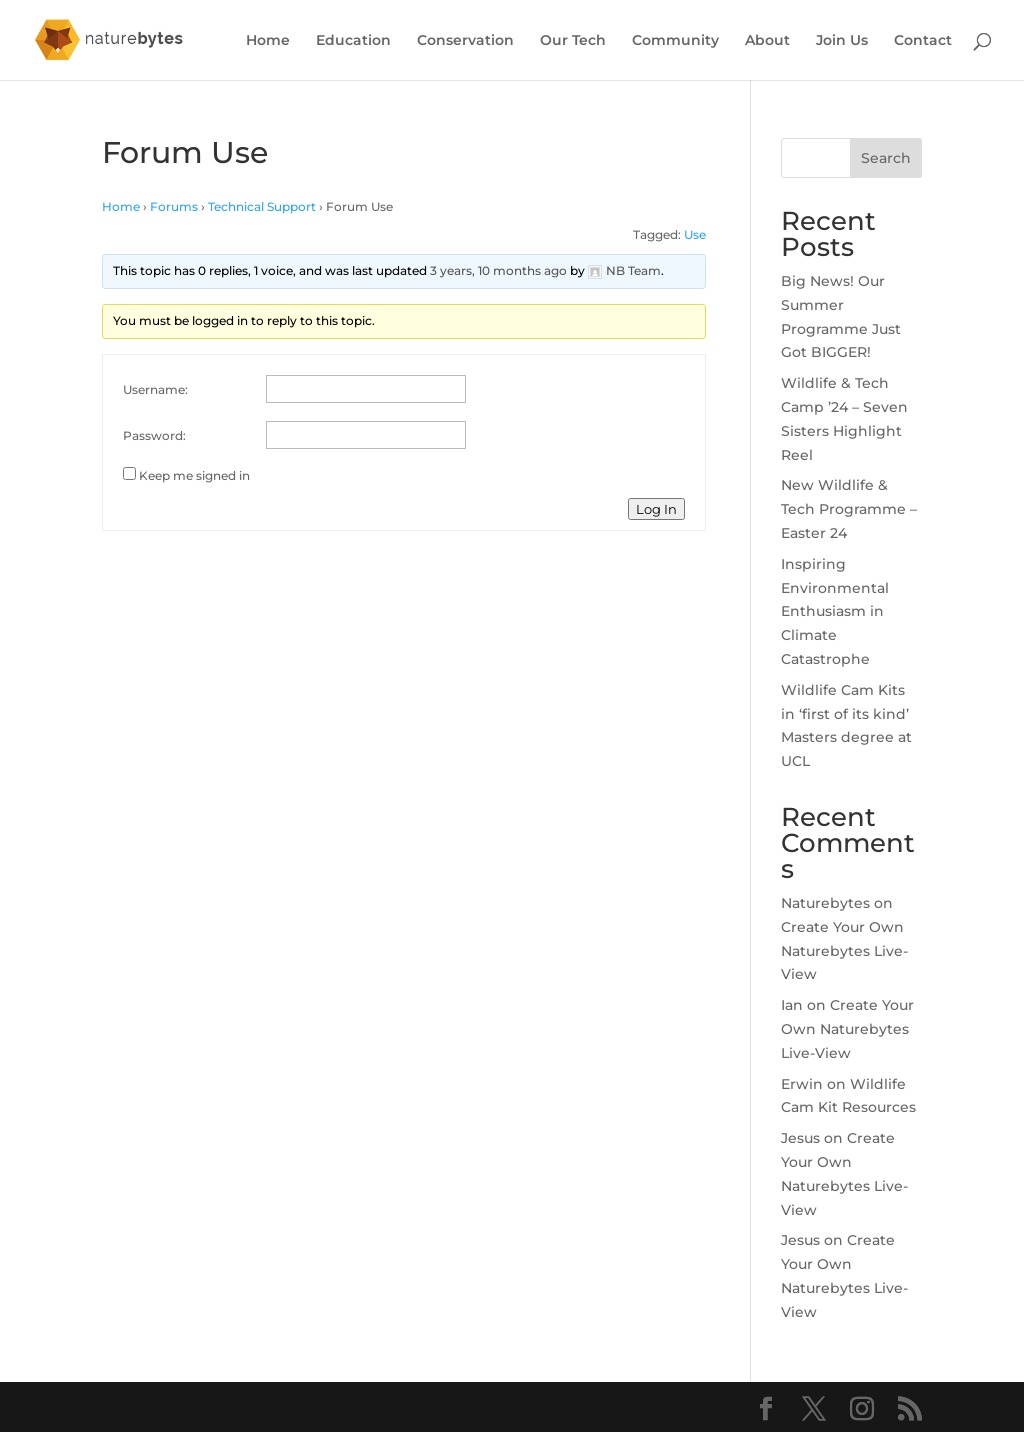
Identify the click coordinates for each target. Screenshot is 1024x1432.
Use (695, 234)
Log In (656, 509)
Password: (154, 435)
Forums (174, 206)
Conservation (465, 41)
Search (886, 158)
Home (268, 41)
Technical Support (262, 206)
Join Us (842, 41)
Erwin (802, 1084)
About (767, 41)
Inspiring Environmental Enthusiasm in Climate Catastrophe (835, 611)
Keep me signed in (194, 475)
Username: (155, 389)
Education (353, 41)
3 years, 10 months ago (498, 270)
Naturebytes (825, 903)
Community (675, 41)
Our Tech (573, 41)
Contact (923, 41)
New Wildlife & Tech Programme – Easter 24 (849, 509)
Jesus (800, 1138)
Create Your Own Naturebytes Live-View (844, 951)
